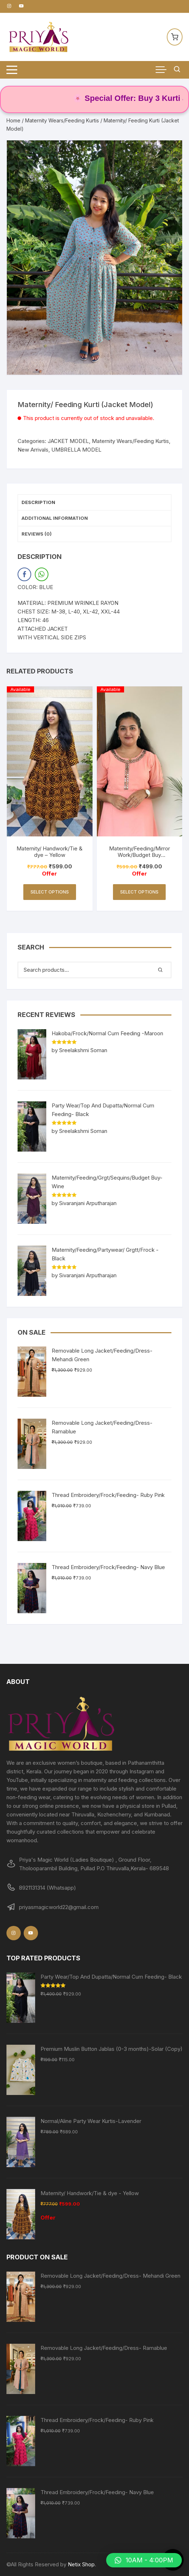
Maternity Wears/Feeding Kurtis (62, 120)
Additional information (55, 518)
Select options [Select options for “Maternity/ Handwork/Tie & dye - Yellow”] (49, 892)
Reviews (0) (37, 534)
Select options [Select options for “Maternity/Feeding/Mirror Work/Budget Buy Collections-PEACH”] (139, 892)
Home (13, 120)
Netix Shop (81, 2564)
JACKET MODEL (68, 441)
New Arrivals (33, 449)
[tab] (94, 502)
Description (38, 502)
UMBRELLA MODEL (76, 449)
